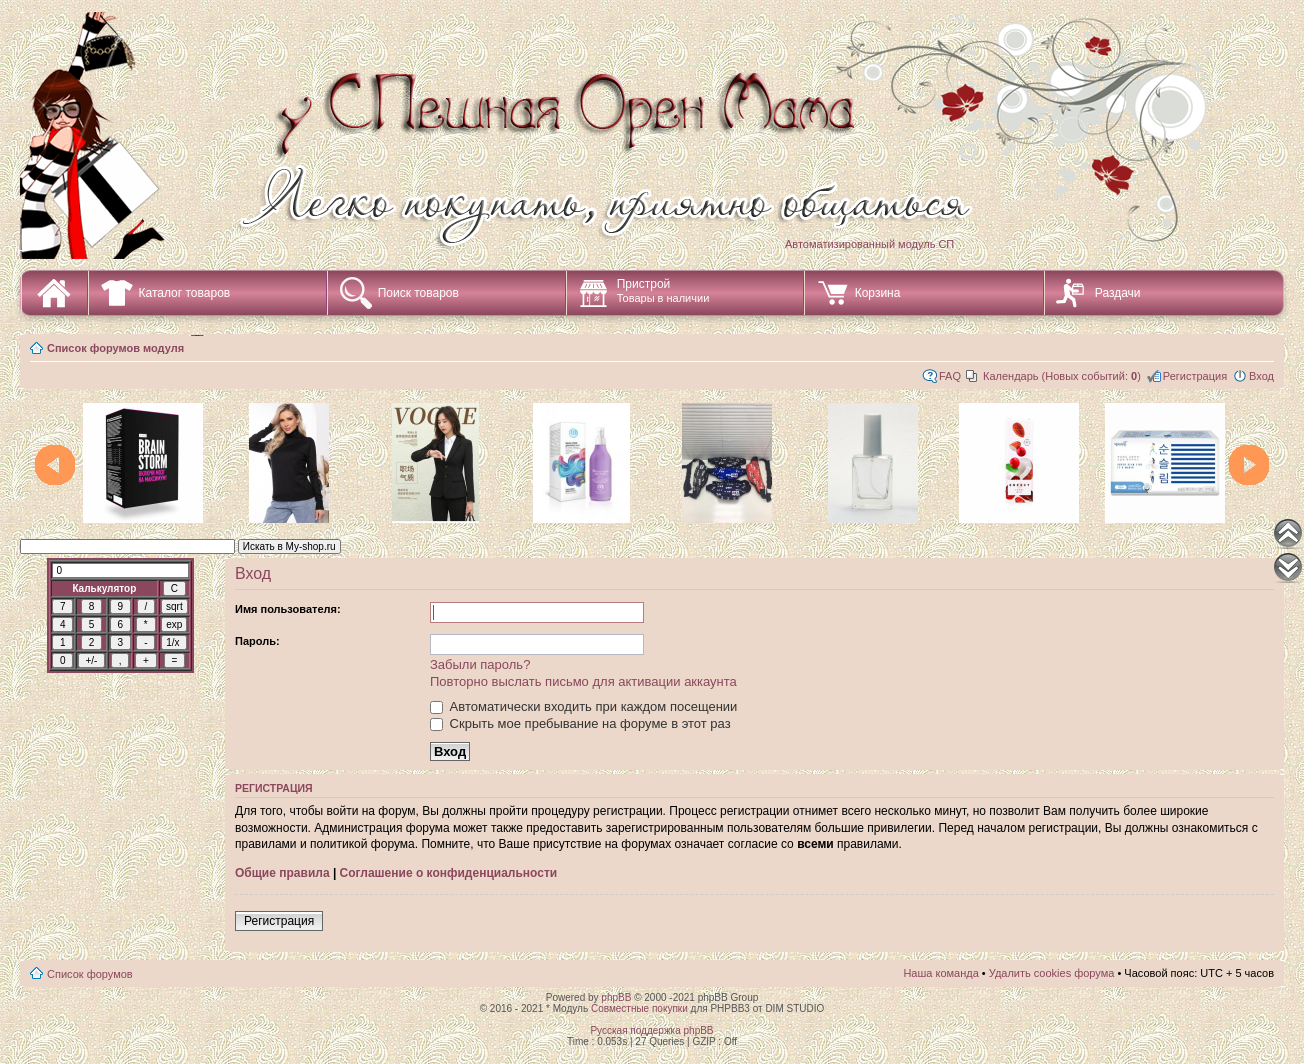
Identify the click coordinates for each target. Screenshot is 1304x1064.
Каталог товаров (185, 293)
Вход (1261, 376)
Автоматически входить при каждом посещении (583, 706)
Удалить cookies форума (1052, 973)
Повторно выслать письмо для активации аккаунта (583, 681)
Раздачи (1118, 293)
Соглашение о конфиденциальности (449, 873)
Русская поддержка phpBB (651, 1030)
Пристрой (663, 290)
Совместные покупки (639, 1008)
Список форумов (90, 974)
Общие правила (282, 873)
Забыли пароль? (480, 664)
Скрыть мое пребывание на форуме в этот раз (580, 723)
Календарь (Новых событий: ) (1062, 376)
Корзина (878, 293)
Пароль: (257, 641)
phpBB (616, 997)
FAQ (950, 376)
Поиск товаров (418, 293)
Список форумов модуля (115, 348)
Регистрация (1195, 376)
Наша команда (940, 973)
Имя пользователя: (288, 609)
